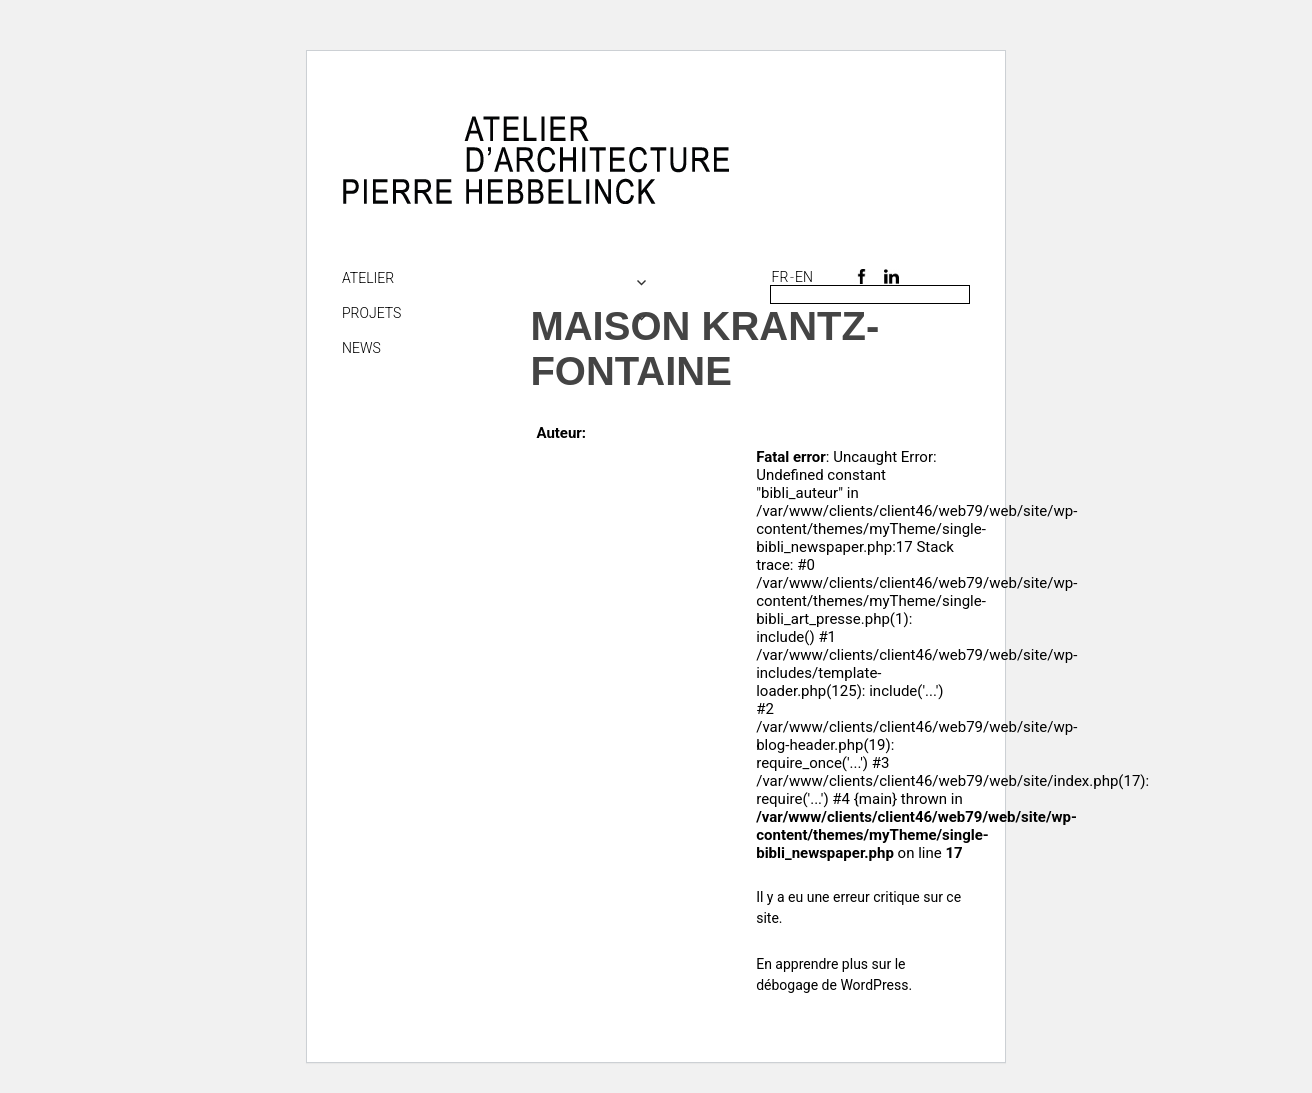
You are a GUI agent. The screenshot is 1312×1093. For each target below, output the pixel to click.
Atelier (368, 278)
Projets (371, 313)
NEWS (361, 348)
